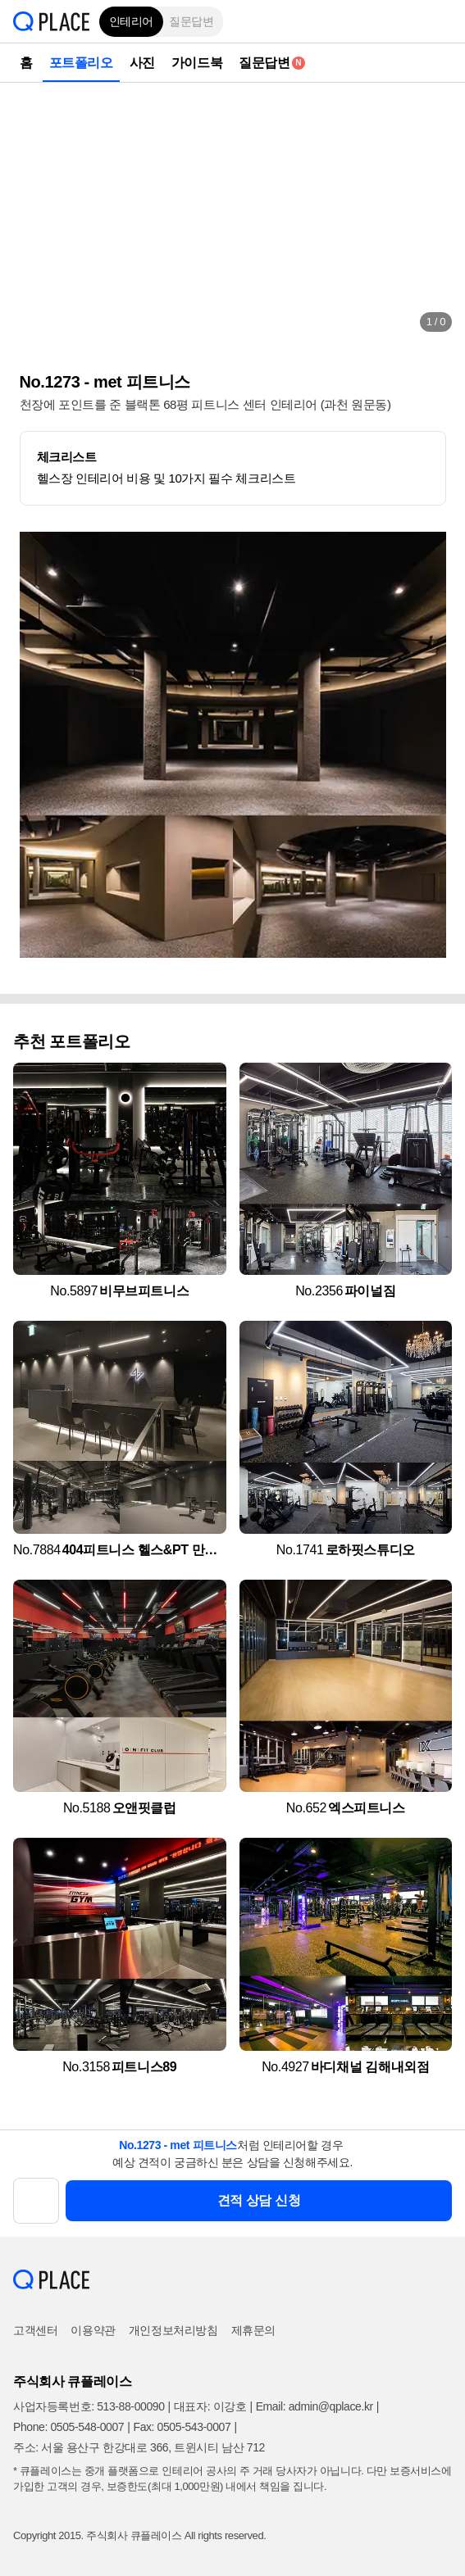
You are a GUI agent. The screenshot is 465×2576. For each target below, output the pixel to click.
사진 (142, 63)
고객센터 (35, 2330)
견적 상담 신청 (259, 2200)
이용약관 (93, 2330)
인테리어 (131, 21)
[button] (440, 21)
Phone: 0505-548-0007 (68, 2426)
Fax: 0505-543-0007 (181, 2426)
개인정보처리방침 (173, 2330)
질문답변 (191, 21)
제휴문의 (253, 2330)
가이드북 (196, 63)
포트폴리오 (81, 63)
